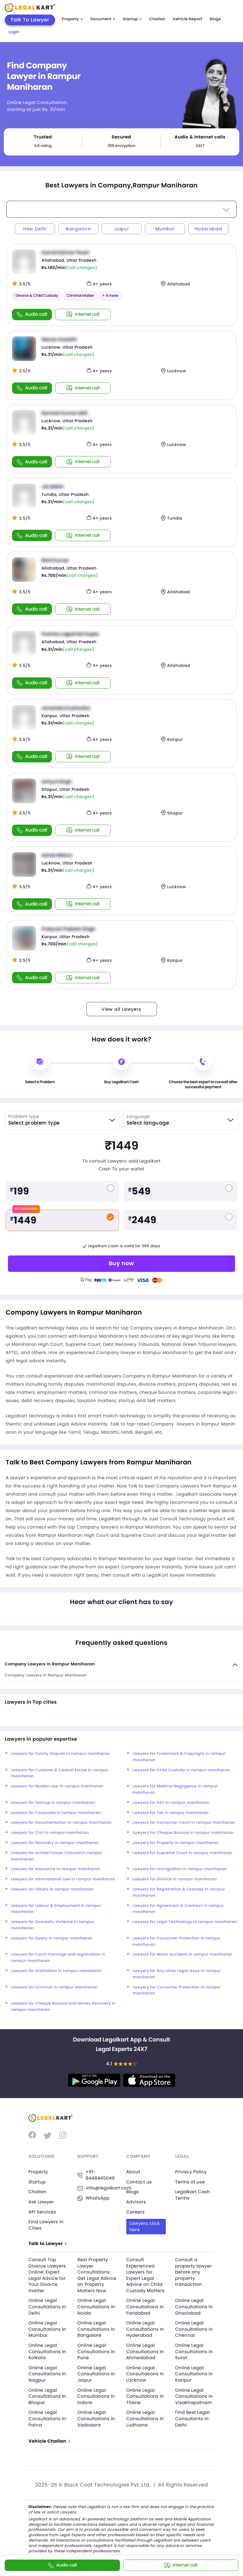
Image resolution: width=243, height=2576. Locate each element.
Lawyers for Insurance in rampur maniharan (55, 1869)
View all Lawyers (121, 1009)
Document (102, 19)
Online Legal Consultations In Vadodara (96, 2418)
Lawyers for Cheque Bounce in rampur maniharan (183, 1832)
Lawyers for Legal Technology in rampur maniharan (185, 1922)
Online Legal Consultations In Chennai (194, 2329)
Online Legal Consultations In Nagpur (47, 2374)
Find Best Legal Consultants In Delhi (192, 2418)
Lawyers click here (144, 2226)
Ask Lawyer (41, 2202)
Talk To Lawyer (29, 19)
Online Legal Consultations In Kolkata (47, 2351)
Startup (132, 19)
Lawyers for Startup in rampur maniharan (53, 1802)
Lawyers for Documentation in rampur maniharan (61, 1822)
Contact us (139, 2182)
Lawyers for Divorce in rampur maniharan (175, 1879)
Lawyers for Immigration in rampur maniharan (180, 1869)
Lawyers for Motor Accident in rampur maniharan (183, 1954)
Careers (135, 2212)
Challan (157, 19)
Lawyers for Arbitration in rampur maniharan (56, 1971)
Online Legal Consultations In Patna (47, 2418)
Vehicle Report (187, 19)
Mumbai (164, 229)
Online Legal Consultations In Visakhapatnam (194, 2396)
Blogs (215, 19)
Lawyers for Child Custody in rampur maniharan (181, 1770)
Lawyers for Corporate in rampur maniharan (56, 1813)
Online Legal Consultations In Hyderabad (145, 2329)
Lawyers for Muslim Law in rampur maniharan (57, 1786)
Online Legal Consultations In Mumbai (47, 2329)
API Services (42, 2212)
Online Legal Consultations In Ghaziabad (194, 2306)
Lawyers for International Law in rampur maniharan (63, 1879)
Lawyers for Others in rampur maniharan (52, 1889)
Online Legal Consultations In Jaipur (96, 2374)
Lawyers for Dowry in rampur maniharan (52, 1938)
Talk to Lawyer (47, 2244)
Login (14, 32)
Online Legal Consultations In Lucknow (145, 2374)
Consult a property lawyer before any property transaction (193, 2271)
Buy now (121, 1263)
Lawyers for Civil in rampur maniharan (50, 1832)
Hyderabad (208, 229)
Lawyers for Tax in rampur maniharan (171, 1813)
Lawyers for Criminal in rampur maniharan (54, 1987)
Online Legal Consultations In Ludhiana (145, 2418)
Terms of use (190, 2182)
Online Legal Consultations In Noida (96, 2306)
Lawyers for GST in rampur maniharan (171, 1802)
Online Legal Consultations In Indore (96, 2396)
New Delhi (35, 229)
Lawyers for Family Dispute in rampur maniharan (60, 1753)
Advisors (136, 2202)
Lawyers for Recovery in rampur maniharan (55, 1843)
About (133, 2172)
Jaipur (121, 229)
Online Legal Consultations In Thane (145, 2396)
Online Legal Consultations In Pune (96, 2351)
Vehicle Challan (49, 2441)
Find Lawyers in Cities (46, 2225)
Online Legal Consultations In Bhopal (47, 2396)
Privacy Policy (191, 2172)
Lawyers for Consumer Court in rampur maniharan (184, 1822)
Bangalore (78, 229)
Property (72, 19)
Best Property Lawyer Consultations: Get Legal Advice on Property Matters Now (97, 2275)
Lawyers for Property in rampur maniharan (176, 1843)
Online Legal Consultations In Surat (194, 2351)
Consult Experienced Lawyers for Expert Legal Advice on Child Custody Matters (145, 2275)
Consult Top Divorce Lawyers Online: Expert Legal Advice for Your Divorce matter (47, 2275)
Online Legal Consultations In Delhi (47, 2306)
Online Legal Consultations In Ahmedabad (145, 2351)
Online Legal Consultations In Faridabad (145, 2306)
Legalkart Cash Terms (192, 2194)
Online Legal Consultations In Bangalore (96, 2329)
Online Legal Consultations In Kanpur (194, 2374)
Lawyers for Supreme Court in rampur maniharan (182, 1853)
